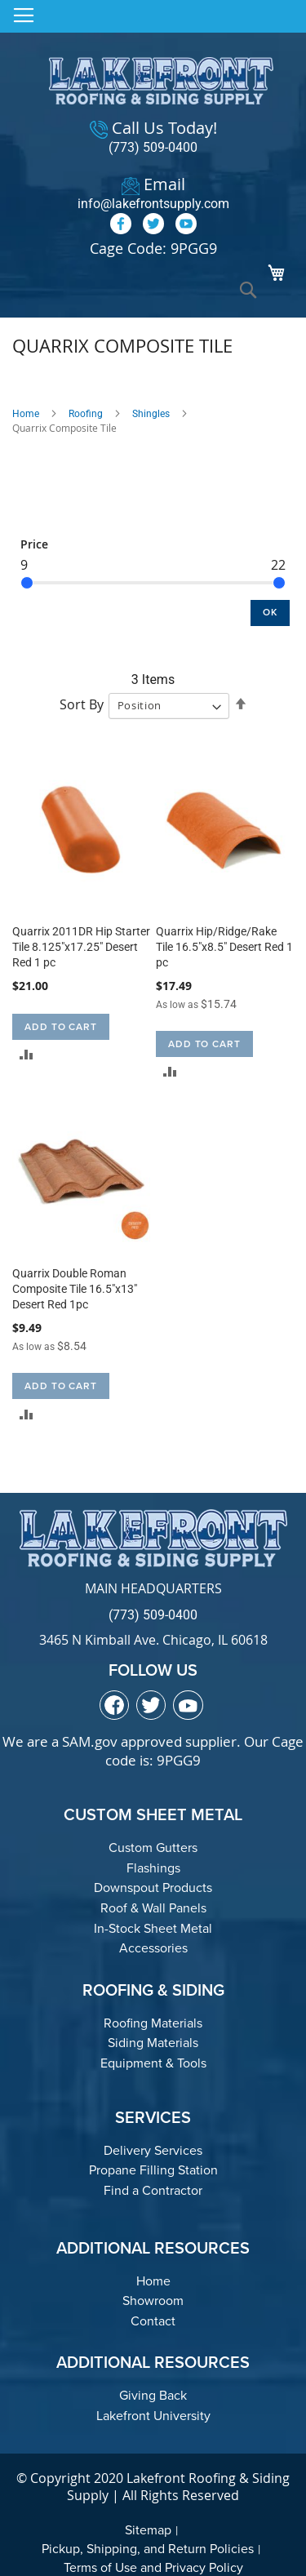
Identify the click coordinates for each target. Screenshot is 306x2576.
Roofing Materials (153, 2023)
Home (25, 414)
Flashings (153, 1868)
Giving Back (153, 2395)
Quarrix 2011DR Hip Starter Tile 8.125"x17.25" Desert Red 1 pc (81, 947)
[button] (26, 1054)
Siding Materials (153, 2042)
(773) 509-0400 (153, 147)
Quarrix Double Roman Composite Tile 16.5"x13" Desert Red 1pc (74, 1289)
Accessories (153, 1948)
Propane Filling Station (153, 2170)
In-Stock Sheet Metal (153, 1928)
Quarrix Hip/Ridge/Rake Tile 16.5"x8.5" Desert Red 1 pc (224, 947)
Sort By (82, 704)
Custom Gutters (153, 1847)
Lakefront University (153, 2415)
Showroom (153, 2300)
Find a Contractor (153, 2190)
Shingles (151, 414)
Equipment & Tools (153, 2063)
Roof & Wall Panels (153, 1908)
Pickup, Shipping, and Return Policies (148, 2548)
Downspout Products (153, 1887)
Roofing (86, 414)
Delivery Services (153, 2150)
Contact (153, 2321)
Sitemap (148, 2529)
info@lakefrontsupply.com (153, 203)
